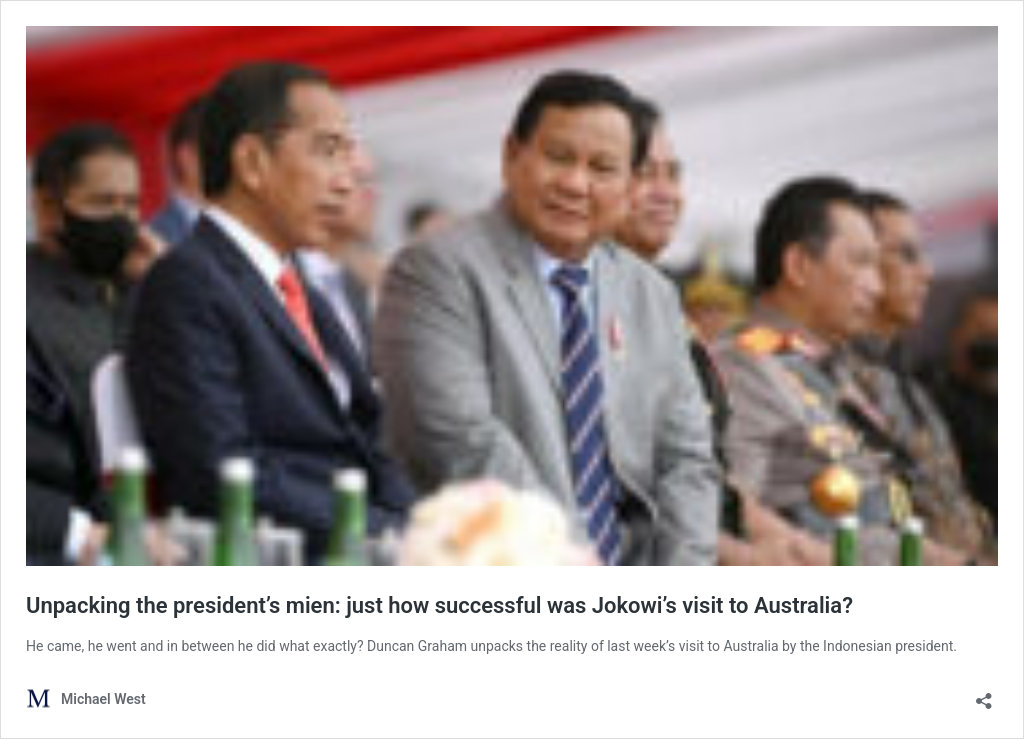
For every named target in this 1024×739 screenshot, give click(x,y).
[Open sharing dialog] (984, 694)
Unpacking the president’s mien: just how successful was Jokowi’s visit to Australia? (439, 605)
